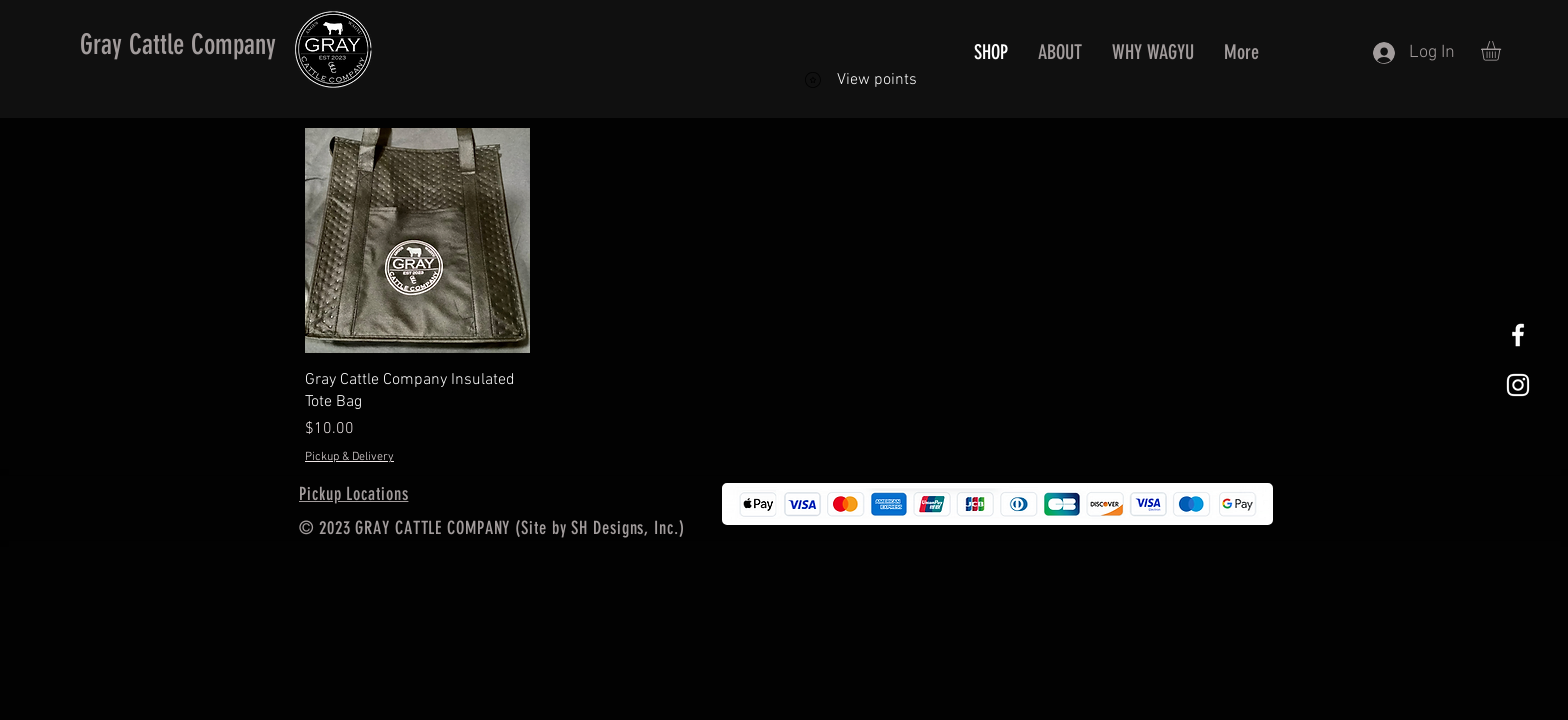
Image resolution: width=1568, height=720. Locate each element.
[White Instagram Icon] (1518, 385)
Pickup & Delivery (349, 457)
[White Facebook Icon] (1518, 335)
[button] (1502, 51)
